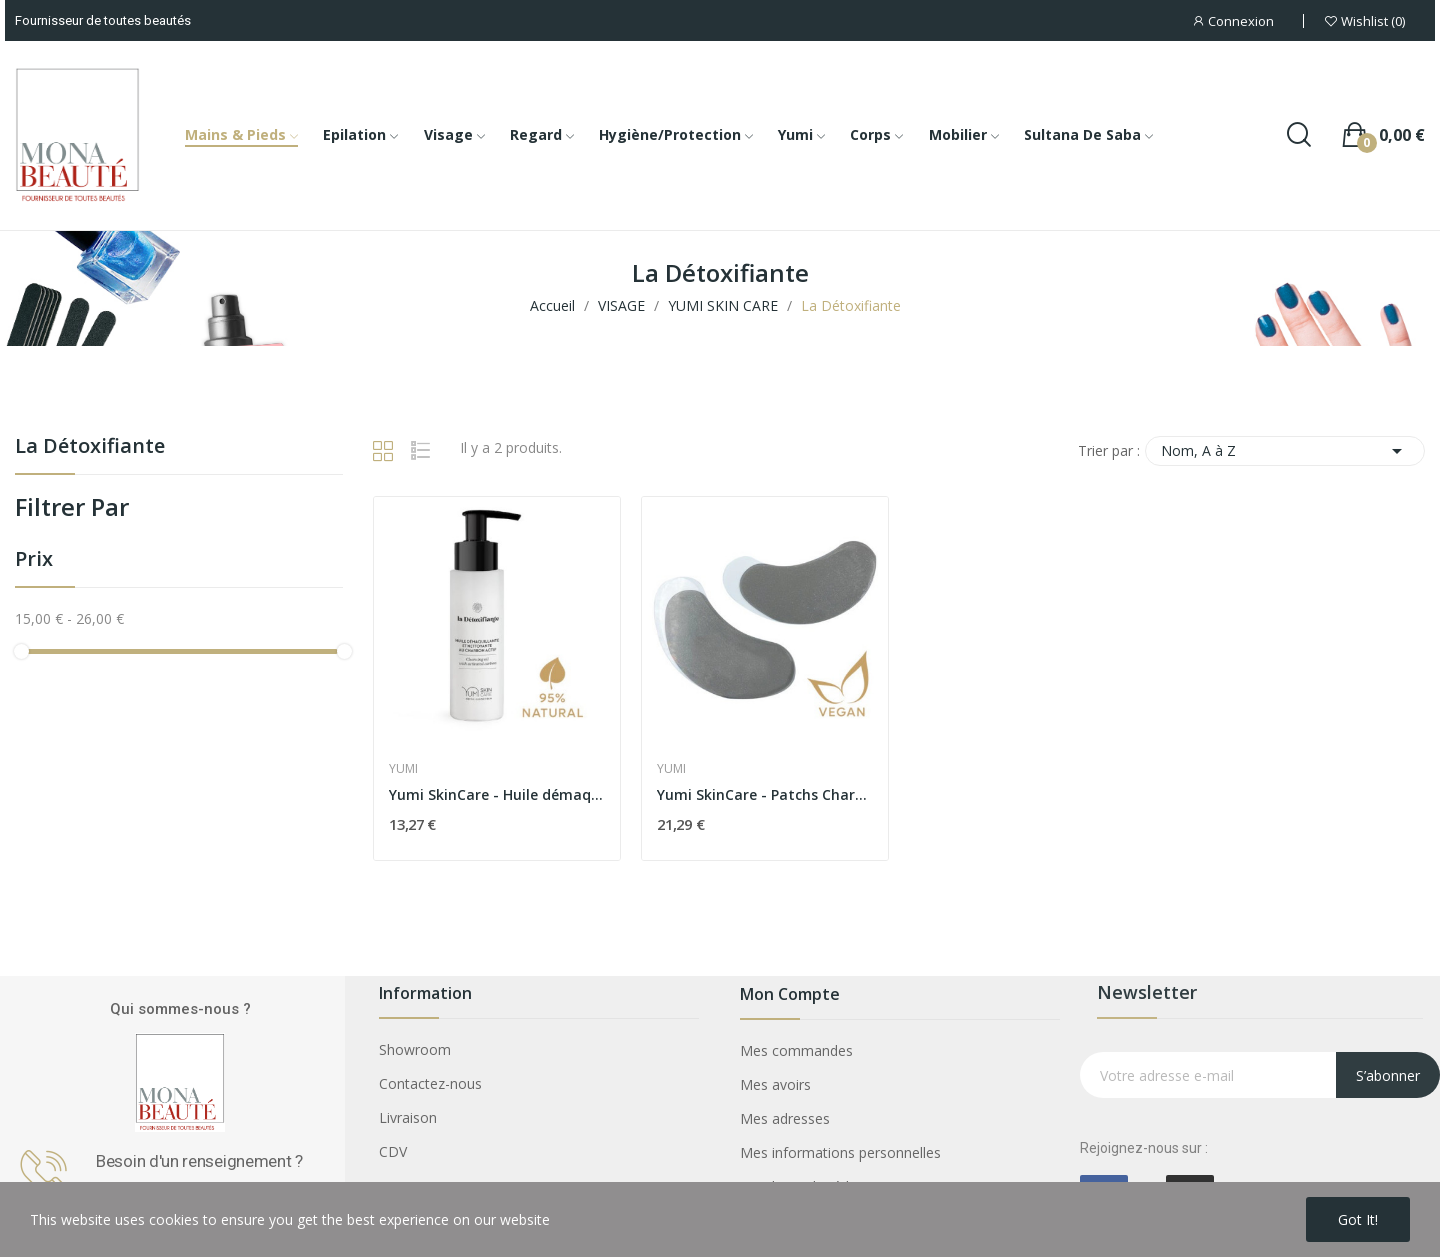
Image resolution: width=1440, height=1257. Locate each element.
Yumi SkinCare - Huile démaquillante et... (497, 794)
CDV (393, 1151)
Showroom (415, 1049)
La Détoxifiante (90, 447)
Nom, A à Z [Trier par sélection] (1285, 451)
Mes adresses (785, 1118)
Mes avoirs (775, 1084)
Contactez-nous (430, 1083)
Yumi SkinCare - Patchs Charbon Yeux (765, 794)
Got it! (1358, 1219)
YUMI (403, 769)
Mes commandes (796, 1050)
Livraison (408, 1117)
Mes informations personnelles (840, 1152)
